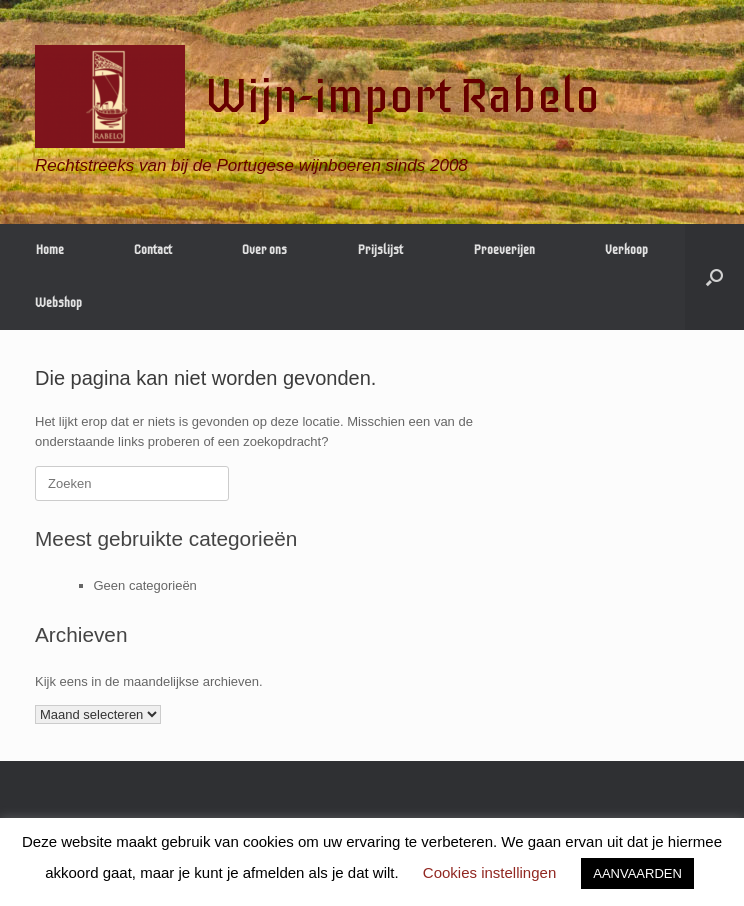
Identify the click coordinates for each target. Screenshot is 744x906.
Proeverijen (504, 250)
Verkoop (626, 250)
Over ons (264, 250)
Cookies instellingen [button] (489, 872)
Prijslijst (380, 250)
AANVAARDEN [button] (637, 873)
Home (49, 250)
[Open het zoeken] (714, 277)
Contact (153, 250)
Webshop (58, 303)
